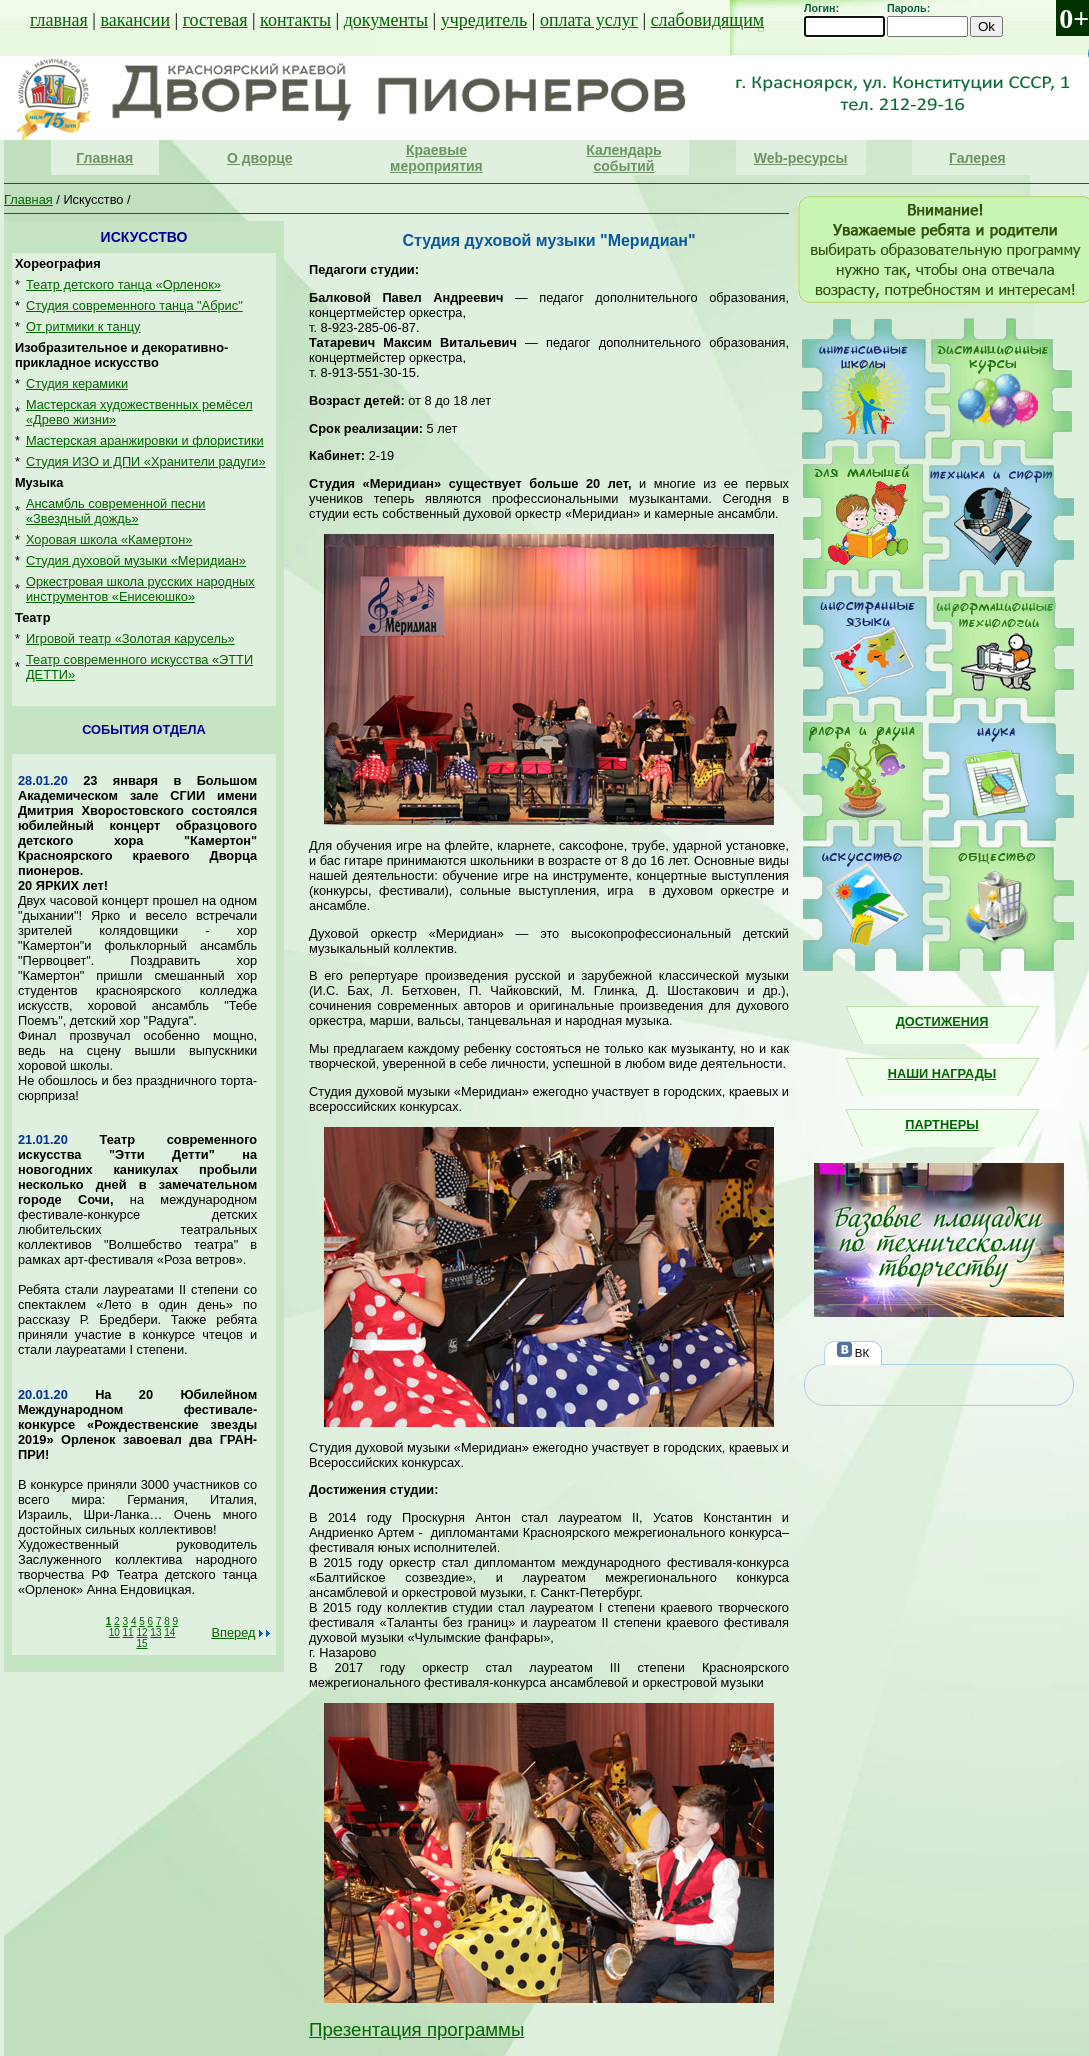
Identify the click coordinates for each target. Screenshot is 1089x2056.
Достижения (942, 1021)
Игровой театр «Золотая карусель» (130, 638)
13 (155, 1632)
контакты (295, 20)
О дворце (260, 158)
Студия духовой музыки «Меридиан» (136, 560)
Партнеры (941, 1124)
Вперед (233, 1632)
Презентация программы (416, 2029)
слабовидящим (708, 20)
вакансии (135, 20)
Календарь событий (623, 158)
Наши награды (942, 1073)
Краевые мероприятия (436, 158)
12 (141, 1632)
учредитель (484, 20)
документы (386, 20)
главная (59, 20)
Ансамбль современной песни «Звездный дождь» (115, 511)
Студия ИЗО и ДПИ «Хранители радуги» (146, 461)
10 (114, 1632)
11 (128, 1632)
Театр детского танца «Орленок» (123, 284)
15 (141, 1643)
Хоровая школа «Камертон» (109, 539)
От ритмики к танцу (83, 326)
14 (169, 1632)
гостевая (215, 20)
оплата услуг (589, 20)
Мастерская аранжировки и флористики (145, 440)
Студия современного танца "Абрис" (134, 305)
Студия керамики (77, 383)
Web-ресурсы (801, 158)
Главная (104, 158)
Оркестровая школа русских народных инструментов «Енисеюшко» (140, 589)
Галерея (977, 158)
